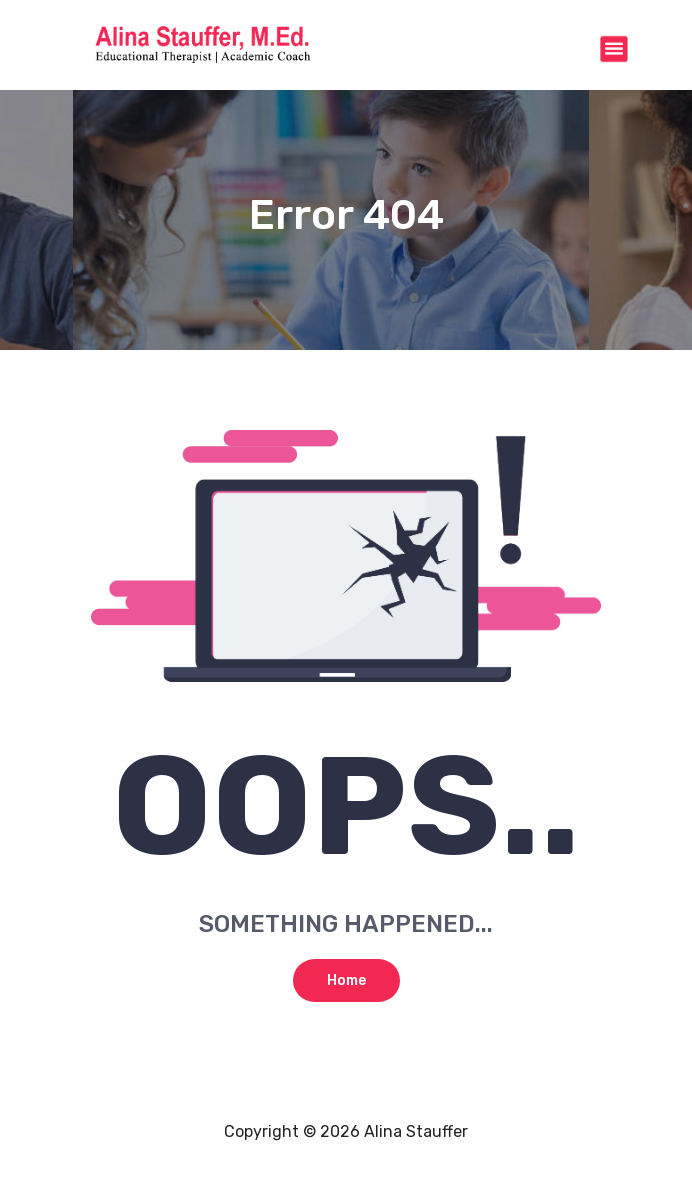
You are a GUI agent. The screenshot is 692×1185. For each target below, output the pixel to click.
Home (346, 980)
